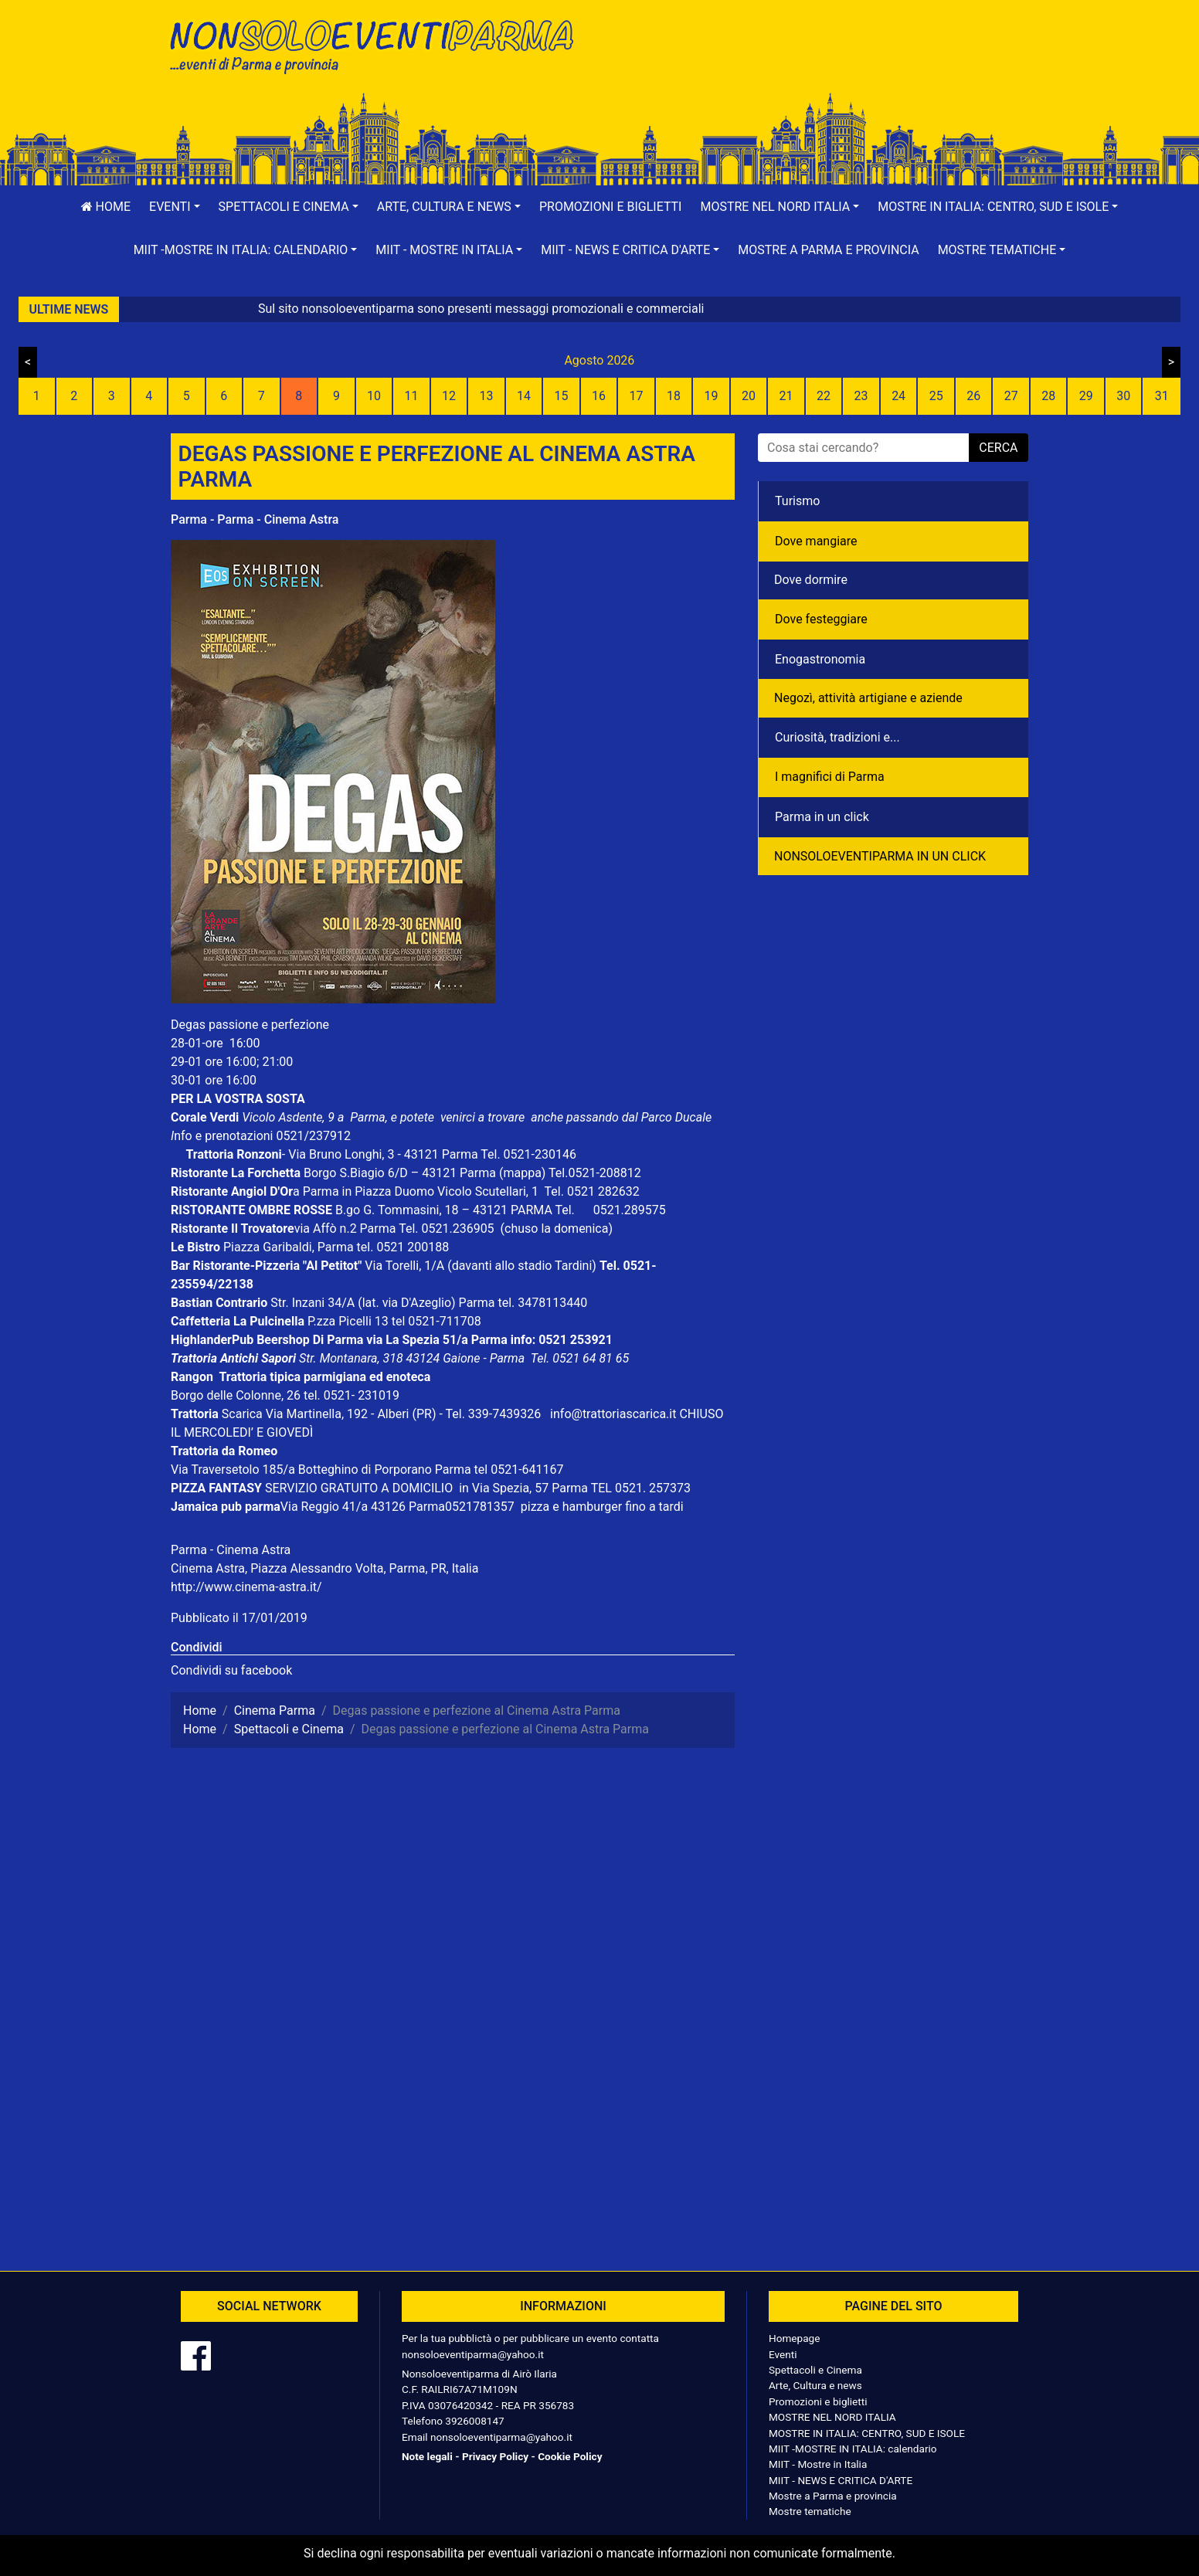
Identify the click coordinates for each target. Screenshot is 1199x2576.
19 (711, 396)
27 (1011, 396)
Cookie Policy (570, 2456)
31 (1162, 396)
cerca (998, 447)
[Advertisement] (819, 62)
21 (786, 396)
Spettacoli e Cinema (815, 2370)
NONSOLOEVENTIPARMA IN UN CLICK (880, 856)
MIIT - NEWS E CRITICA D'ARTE (840, 2480)
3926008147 (474, 2421)
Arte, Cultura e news (815, 2385)
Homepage (794, 2338)
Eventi (783, 2354)
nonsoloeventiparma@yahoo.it (473, 2354)
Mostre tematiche (810, 2511)
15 (561, 396)
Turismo (797, 501)
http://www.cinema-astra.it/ (246, 1587)
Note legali (427, 2456)
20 (749, 396)
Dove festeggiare (821, 619)
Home (106, 206)
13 (486, 396)
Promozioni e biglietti (610, 206)
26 (973, 396)
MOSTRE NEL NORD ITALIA (832, 2417)
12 (449, 396)
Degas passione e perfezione (250, 1024)
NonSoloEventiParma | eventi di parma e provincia (379, 44)
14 (524, 396)
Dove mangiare (816, 541)
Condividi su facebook (231, 1670)
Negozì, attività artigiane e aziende (868, 698)
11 (411, 396)
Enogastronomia (820, 659)
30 (1123, 396)
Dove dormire (810, 579)
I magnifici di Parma (830, 776)
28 (1048, 396)
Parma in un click (822, 816)
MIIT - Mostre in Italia (818, 2464)
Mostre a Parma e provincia (828, 250)
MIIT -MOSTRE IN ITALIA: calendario (853, 2448)
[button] (174, 207)
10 (374, 396)
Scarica (244, 1414)
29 (1086, 396)
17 (637, 396)
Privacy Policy (495, 2456)
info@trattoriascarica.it (613, 1414)
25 (936, 396)
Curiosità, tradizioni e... (837, 737)
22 (823, 396)
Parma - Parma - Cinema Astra (254, 519)
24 (898, 396)
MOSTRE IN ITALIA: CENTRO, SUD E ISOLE (867, 2433)
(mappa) (524, 1173)
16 (599, 396)
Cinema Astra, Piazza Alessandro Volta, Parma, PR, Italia (324, 1568)
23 (861, 396)
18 (674, 396)
